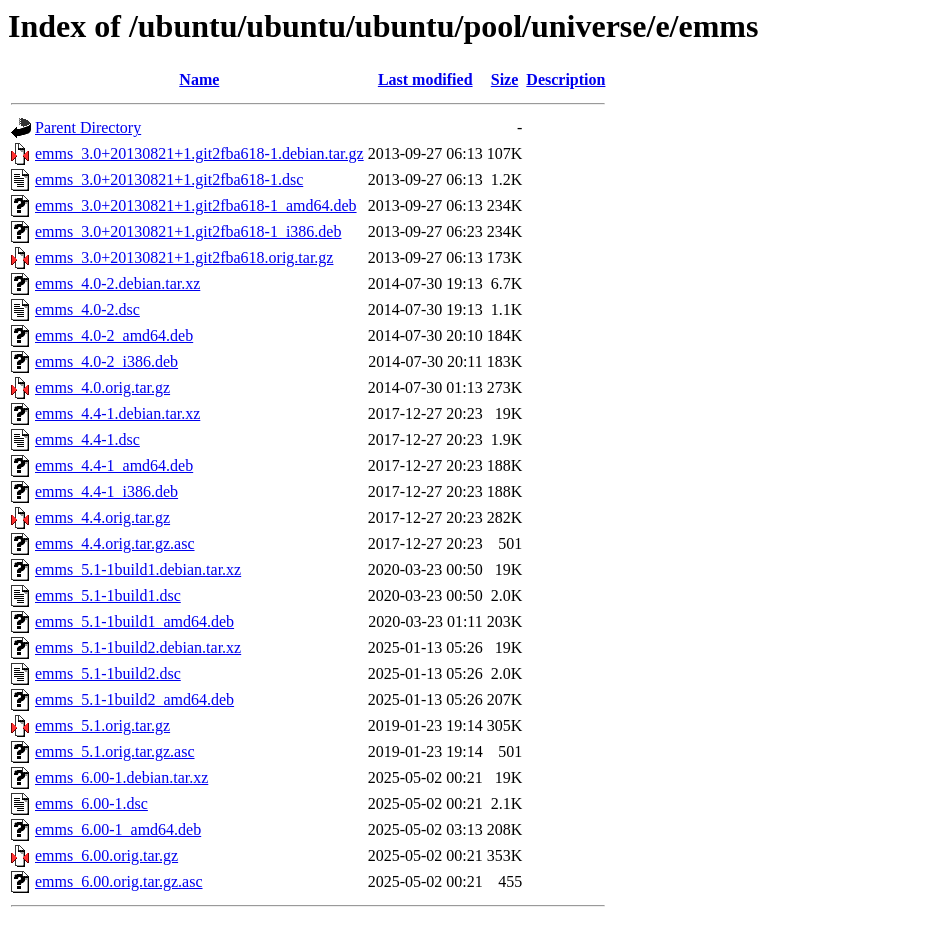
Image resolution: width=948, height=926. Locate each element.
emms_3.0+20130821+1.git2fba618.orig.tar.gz (184, 257)
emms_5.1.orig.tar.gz (102, 725)
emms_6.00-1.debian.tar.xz (121, 777)
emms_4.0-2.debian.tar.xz (117, 283)
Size (505, 79)
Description (565, 79)
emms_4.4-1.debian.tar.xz (117, 413)
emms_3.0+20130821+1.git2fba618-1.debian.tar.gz (199, 153)
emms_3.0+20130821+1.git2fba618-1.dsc (169, 179)
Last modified (425, 79)
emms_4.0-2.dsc (87, 309)
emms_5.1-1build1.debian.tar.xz (138, 569)
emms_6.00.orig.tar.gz (106, 855)
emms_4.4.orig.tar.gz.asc (115, 543)
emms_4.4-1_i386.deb (106, 491)
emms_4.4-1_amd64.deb (114, 465)
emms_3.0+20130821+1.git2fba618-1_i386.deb (188, 231)
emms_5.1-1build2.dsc (108, 673)
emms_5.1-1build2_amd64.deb (134, 699)
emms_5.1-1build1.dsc (108, 595)
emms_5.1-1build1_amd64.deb (134, 621)
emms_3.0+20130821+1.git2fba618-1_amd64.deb (196, 205)
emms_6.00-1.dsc (91, 803)
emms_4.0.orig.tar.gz (102, 387)
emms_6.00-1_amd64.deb (118, 829)
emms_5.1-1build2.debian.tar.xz (138, 647)
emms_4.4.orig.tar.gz (102, 517)
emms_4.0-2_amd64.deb (114, 335)
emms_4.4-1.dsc (87, 439)
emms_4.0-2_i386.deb (106, 361)
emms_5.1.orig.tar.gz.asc (115, 751)
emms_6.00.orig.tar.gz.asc (119, 881)
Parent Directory (88, 127)
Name (199, 79)
